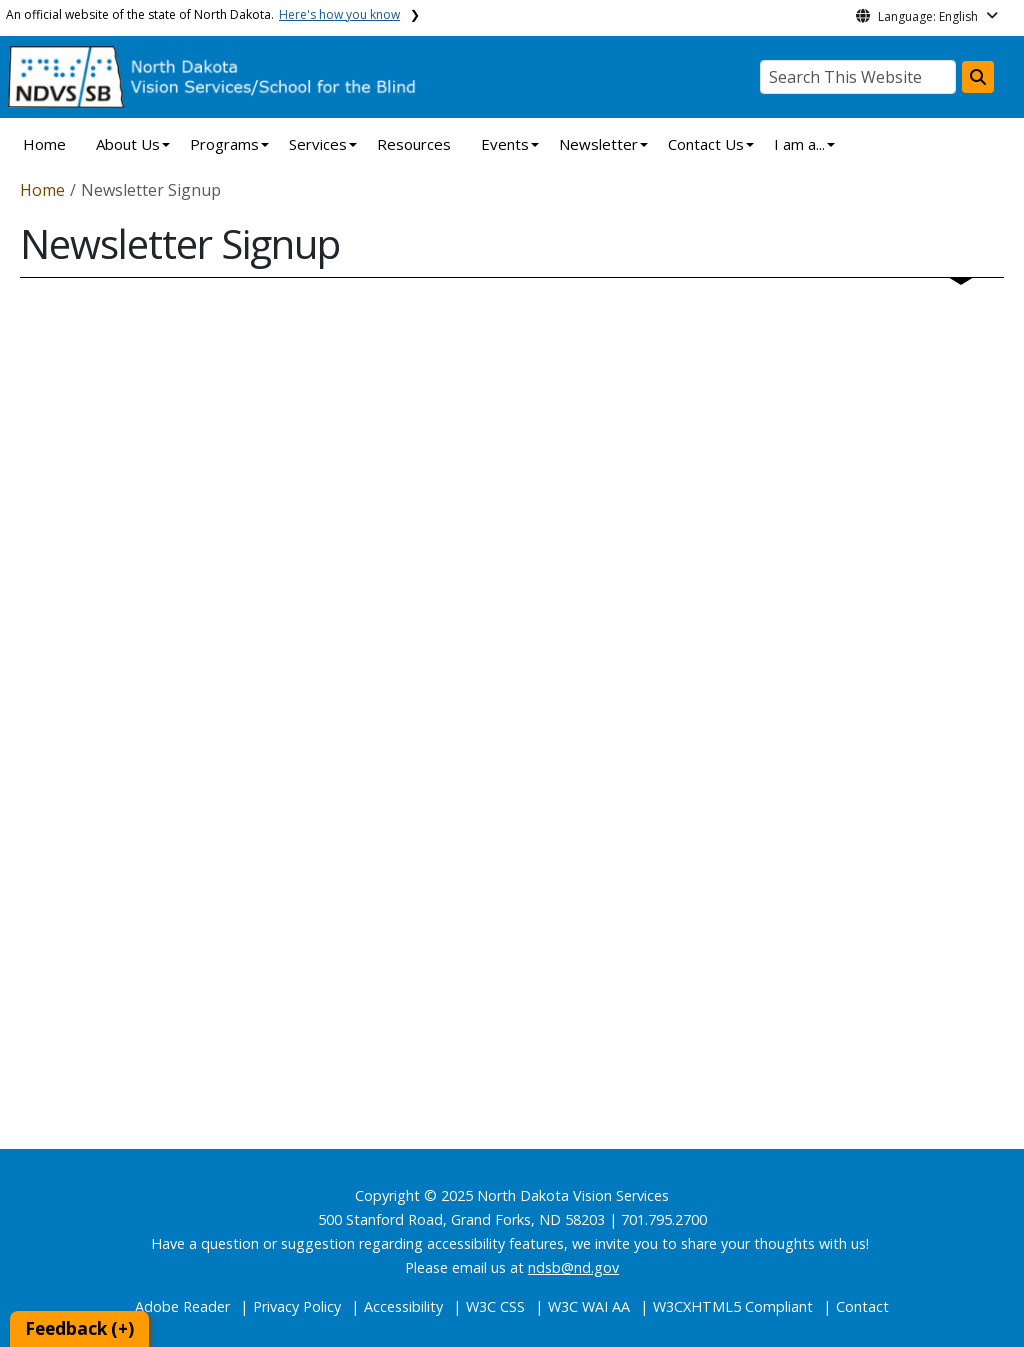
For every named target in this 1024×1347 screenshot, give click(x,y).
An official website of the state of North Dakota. (203, 14)
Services (318, 144)
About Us (128, 144)
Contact (862, 1306)
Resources (414, 144)
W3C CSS (495, 1306)
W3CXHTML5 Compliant (733, 1306)
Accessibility (403, 1306)
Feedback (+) (79, 1328)
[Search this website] (978, 77)
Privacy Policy (297, 1306)
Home (44, 144)
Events (505, 144)
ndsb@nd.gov (573, 1267)
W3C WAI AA (589, 1306)
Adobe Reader (182, 1306)
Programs (224, 144)
